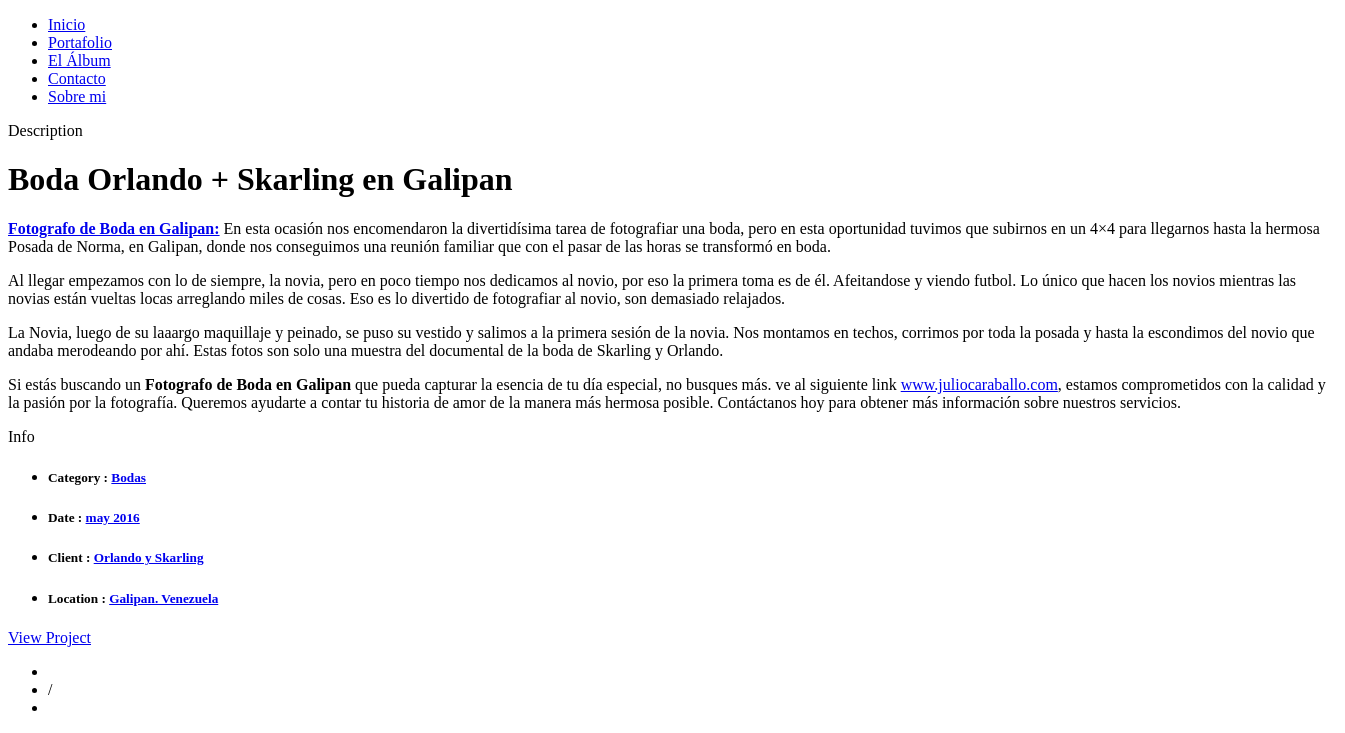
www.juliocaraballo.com (979, 384)
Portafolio (80, 42)
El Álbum (79, 60)
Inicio (66, 24)
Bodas (128, 477)
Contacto (77, 78)
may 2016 (113, 517)
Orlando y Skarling (149, 557)
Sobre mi (77, 96)
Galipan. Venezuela (163, 598)
